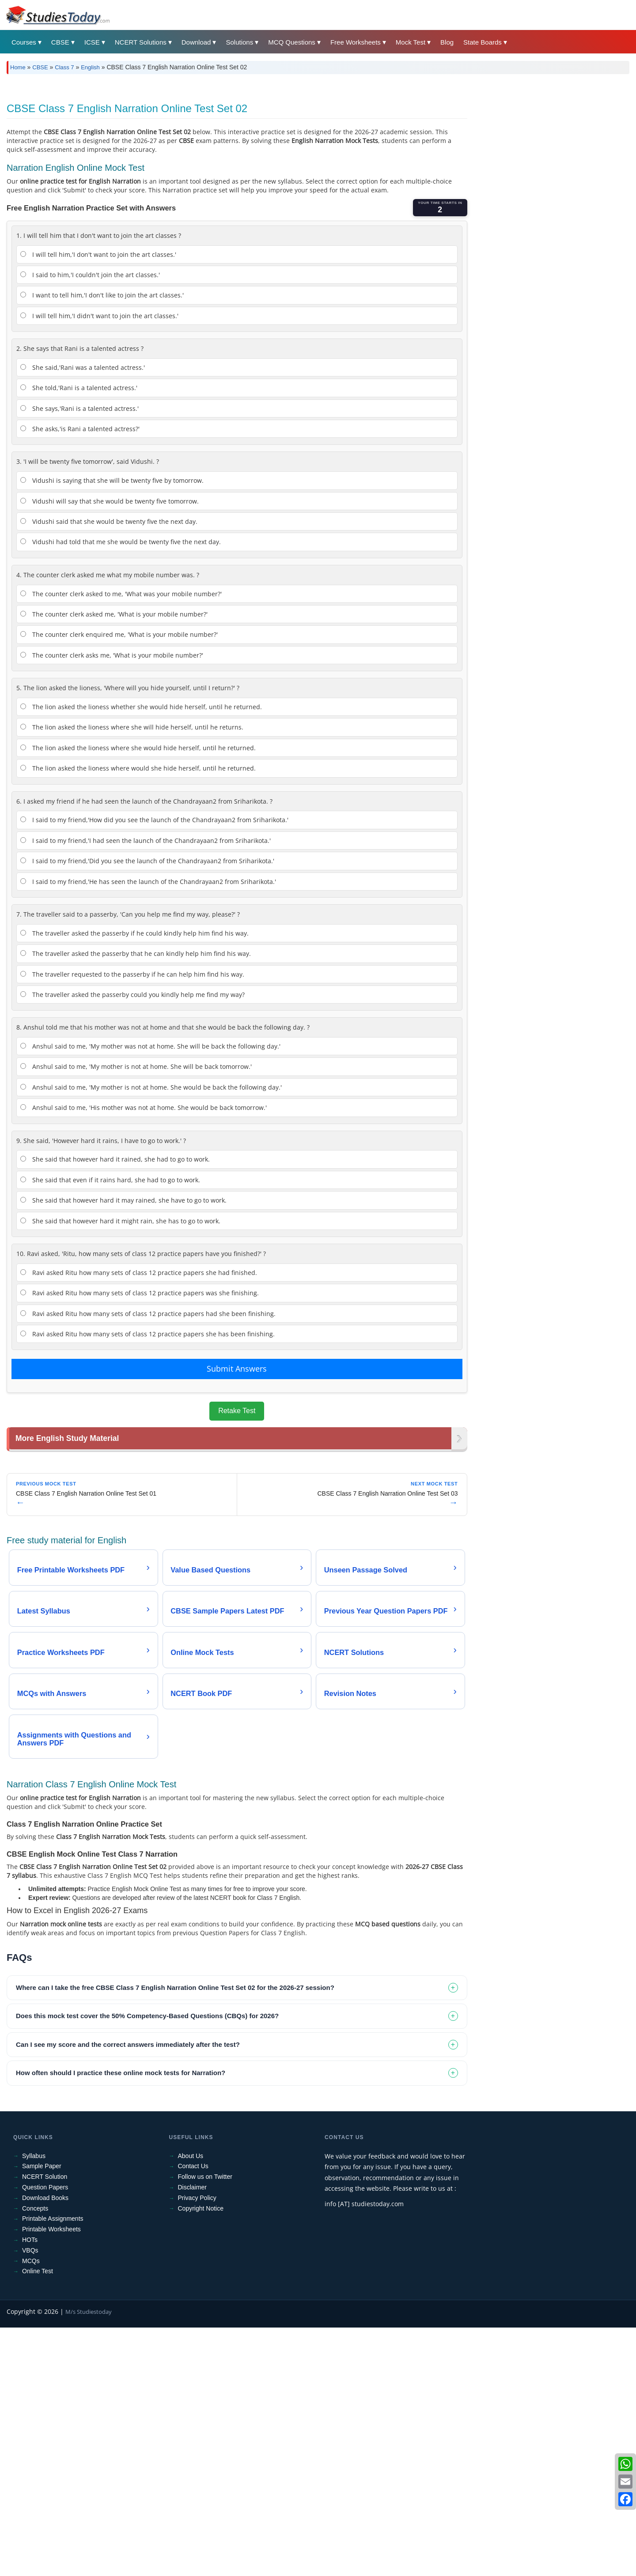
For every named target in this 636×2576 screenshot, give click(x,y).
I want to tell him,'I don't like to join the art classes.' (102, 295)
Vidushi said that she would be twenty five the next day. (108, 521)
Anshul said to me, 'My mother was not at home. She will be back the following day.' (150, 1046)
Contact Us (193, 2167)
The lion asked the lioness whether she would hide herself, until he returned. (141, 707)
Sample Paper (41, 2167)
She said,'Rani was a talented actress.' (82, 367)
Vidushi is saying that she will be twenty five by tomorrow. (112, 480)
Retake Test (236, 1410)
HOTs (30, 2241)
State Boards (482, 42)
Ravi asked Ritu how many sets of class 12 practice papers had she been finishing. (148, 1313)
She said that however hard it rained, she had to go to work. (115, 1159)
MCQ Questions (291, 42)
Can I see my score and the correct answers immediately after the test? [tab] (128, 2045)
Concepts (35, 2209)
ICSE (92, 42)
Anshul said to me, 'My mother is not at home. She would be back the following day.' (151, 1087)
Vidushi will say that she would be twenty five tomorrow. (109, 501)
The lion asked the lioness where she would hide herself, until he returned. (138, 748)
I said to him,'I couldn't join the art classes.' (90, 275)
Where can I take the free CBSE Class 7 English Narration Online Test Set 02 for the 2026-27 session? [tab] (175, 1988)
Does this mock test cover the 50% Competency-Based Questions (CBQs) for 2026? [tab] (147, 2017)
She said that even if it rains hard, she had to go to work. (110, 1180)
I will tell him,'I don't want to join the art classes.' (98, 254)
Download (196, 42)
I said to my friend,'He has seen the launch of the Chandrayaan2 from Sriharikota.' (148, 881)
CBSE (60, 42)
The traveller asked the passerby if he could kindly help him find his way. (134, 933)
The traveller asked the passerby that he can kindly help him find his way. (135, 953)
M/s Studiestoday (88, 2313)
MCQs (31, 2261)
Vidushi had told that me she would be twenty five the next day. (120, 542)
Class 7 (64, 67)
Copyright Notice (201, 2209)
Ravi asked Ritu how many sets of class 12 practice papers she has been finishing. (147, 1334)
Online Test (37, 2272)
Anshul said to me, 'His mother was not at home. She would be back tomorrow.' (143, 1107)
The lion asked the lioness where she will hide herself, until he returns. (131, 727)
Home (18, 67)
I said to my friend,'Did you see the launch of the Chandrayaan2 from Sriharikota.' (147, 861)
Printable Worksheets (51, 2230)
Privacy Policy (197, 2198)
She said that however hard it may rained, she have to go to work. (123, 1200)
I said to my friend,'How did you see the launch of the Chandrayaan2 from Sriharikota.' (154, 820)
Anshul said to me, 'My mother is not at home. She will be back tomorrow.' (136, 1066)
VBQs (30, 2251)
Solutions (239, 42)
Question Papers (45, 2188)
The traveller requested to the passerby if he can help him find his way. (132, 974)
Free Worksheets (355, 42)
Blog (447, 42)
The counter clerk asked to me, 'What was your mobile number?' (121, 594)
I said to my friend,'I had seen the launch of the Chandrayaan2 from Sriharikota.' (145, 840)
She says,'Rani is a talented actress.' (79, 408)
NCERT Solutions (141, 42)
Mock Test (410, 42)
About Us (191, 2156)
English (90, 67)
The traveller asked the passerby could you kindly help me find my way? (132, 994)
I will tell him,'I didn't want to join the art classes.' (99, 316)
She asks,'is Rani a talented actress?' (80, 429)
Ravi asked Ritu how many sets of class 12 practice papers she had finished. (138, 1272)
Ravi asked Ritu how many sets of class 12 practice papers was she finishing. (139, 1293)
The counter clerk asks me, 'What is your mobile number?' (111, 655)
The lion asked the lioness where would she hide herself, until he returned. (138, 768)
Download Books (45, 2198)
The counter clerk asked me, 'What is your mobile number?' (114, 614)
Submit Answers (237, 1368)
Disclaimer (192, 2188)
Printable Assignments (52, 2219)
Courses (23, 42)
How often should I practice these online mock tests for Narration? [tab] (120, 2074)
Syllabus (33, 2156)
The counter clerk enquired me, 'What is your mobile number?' (119, 634)
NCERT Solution (44, 2177)
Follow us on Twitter (205, 2177)
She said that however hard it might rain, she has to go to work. (120, 1221)
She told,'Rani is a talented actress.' (78, 388)
